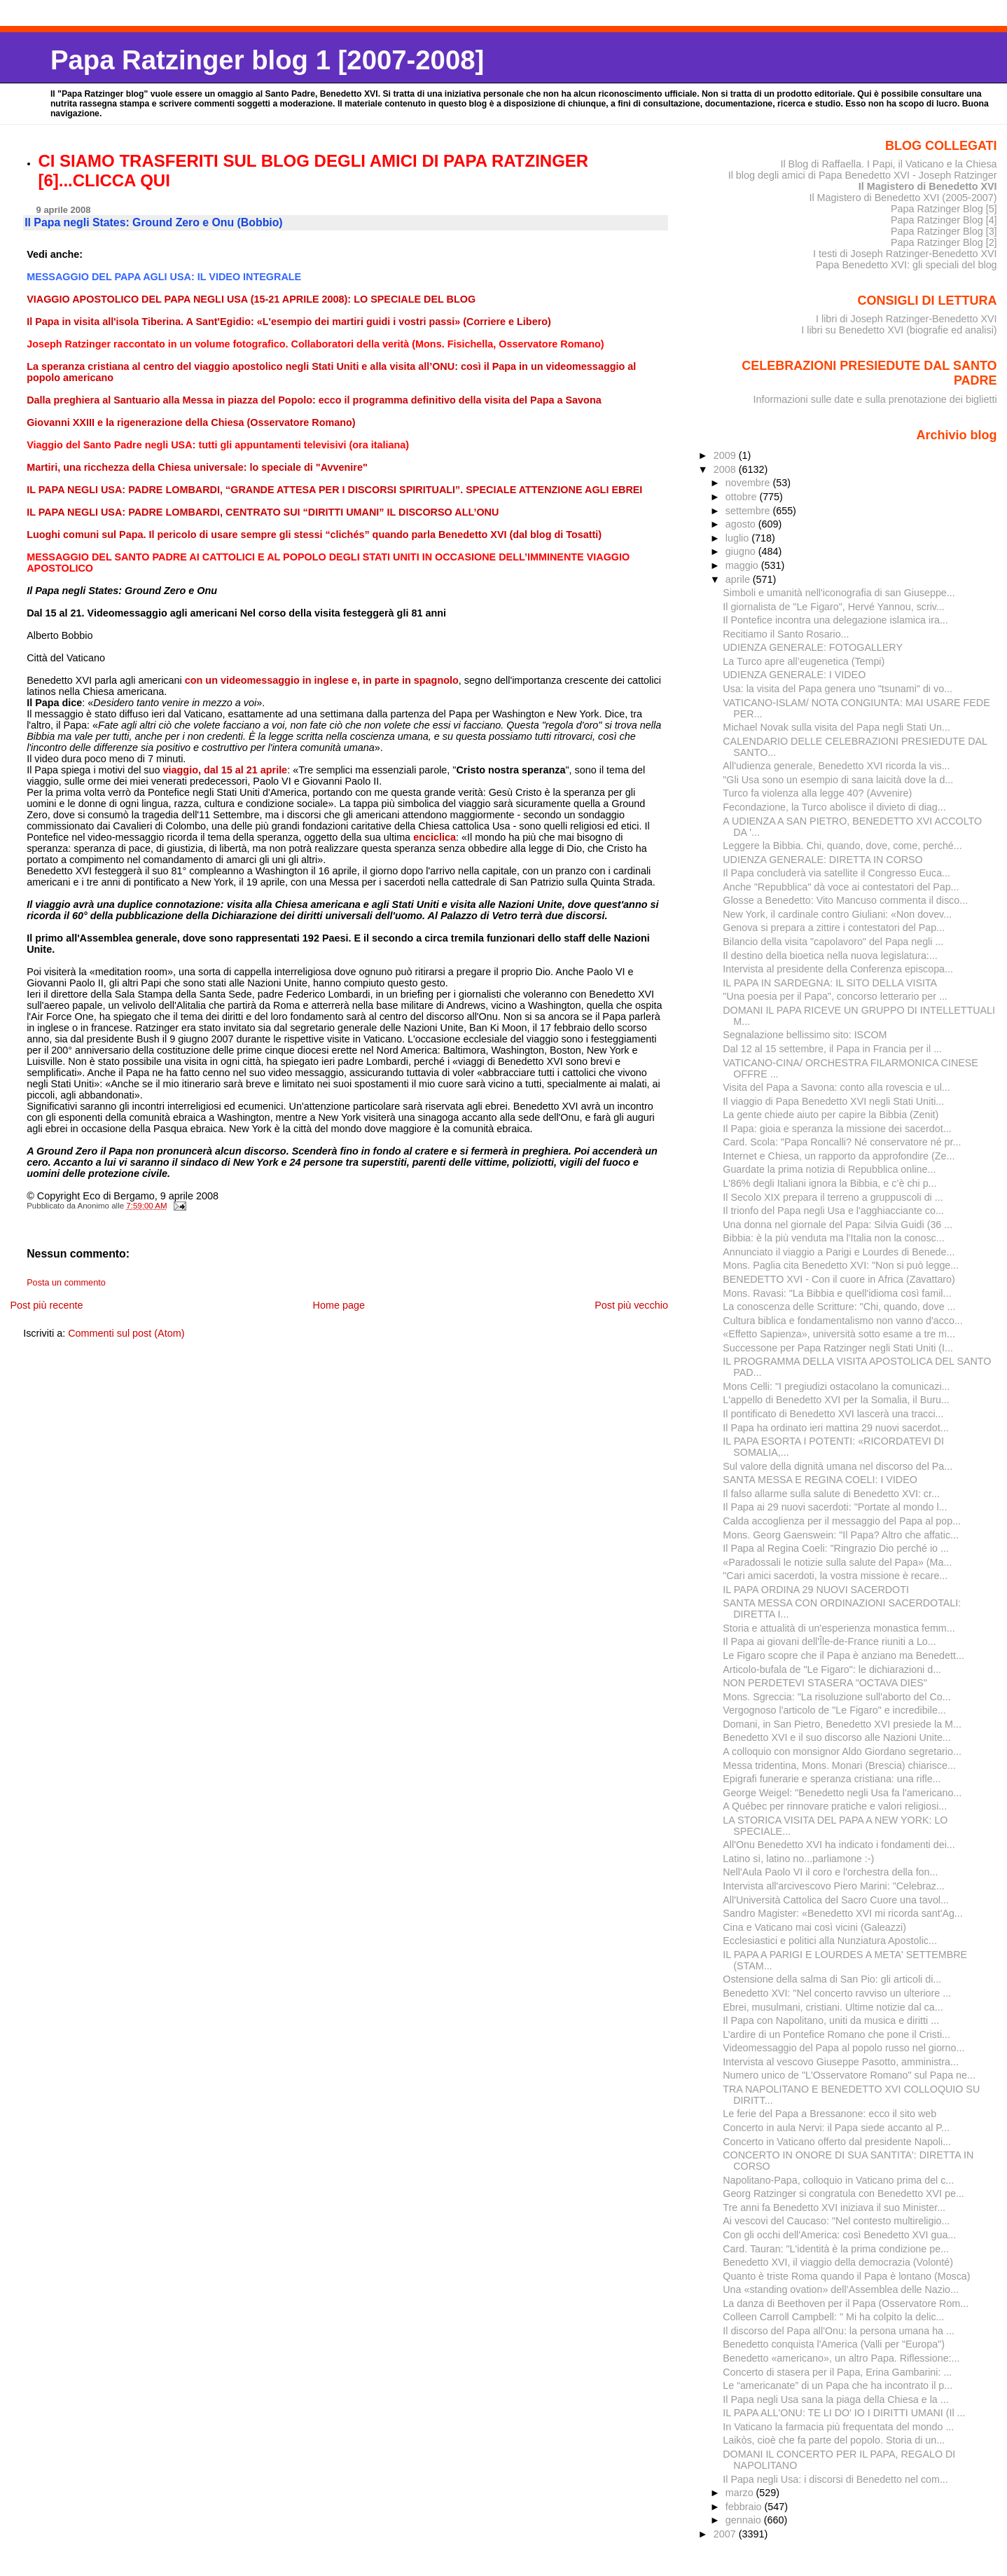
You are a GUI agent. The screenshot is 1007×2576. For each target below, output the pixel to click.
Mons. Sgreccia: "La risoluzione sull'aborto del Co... (836, 1696)
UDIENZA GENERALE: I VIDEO (794, 674)
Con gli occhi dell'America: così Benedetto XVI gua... (839, 2234)
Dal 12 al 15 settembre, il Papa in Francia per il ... (832, 1048)
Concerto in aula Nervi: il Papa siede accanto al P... (836, 2127)
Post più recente (46, 1305)
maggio (743, 565)
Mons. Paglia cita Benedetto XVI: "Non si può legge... (841, 1265)
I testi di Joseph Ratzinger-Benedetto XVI (905, 253)
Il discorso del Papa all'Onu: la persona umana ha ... (838, 2330)
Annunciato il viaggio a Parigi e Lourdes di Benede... (838, 1252)
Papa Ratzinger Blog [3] (944, 231)
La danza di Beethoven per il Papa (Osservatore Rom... (845, 2303)
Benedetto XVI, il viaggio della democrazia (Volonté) (838, 2262)
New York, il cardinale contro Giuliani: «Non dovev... (837, 914)
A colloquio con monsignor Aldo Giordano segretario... (842, 1751)
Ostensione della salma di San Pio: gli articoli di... (832, 1979)
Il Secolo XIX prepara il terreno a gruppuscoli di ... (833, 1197)
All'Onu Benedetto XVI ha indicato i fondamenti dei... (838, 1844)
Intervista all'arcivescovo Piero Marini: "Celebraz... (834, 1886)
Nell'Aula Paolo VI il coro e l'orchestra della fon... (830, 1872)
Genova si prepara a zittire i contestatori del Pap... (834, 927)
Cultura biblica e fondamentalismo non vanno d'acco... (843, 1320)
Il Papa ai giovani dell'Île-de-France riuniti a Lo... (829, 1641)
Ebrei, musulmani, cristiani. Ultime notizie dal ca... (833, 2007)
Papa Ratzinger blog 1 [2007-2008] (267, 60)
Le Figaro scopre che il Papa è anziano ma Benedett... (843, 1655)
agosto (741, 524)
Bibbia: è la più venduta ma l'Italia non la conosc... (833, 1238)
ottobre (742, 496)
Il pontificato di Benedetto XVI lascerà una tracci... (833, 1413)
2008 (726, 469)
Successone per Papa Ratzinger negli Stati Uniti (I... (838, 1348)
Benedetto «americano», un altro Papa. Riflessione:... (841, 2358)
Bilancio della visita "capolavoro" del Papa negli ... (833, 941)
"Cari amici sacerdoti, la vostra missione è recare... (835, 1575)
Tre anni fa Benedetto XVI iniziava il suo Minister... (834, 2207)
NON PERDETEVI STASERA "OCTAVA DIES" (825, 1682)
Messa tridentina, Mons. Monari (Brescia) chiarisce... (839, 1765)
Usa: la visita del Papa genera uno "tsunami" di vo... (837, 688)
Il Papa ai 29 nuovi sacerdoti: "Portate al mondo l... (835, 1507)
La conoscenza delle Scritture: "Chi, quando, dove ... (839, 1306)
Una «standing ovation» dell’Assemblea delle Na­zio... (841, 2289)
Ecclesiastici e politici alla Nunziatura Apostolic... (830, 1940)
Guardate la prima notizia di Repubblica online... (829, 1169)
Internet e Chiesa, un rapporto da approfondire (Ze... (838, 1156)
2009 (726, 455)
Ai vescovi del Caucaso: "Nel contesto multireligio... (836, 2220)
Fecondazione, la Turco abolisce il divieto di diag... (834, 807)
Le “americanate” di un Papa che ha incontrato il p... (837, 2385)
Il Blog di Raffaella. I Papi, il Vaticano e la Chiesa (888, 164)
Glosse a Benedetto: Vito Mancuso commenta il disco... (845, 900)
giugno (741, 551)
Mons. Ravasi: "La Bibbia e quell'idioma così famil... (837, 1293)
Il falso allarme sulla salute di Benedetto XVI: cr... (831, 1493)
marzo (740, 2492)
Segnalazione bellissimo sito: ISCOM (805, 1034)
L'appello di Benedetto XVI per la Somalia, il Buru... (836, 1399)
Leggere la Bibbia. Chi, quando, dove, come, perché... (842, 845)
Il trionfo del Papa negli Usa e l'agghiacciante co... (833, 1210)
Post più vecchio (631, 1305)
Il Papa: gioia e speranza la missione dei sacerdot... (837, 1128)
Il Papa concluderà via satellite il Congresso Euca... (836, 873)
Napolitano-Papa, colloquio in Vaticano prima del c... (838, 2180)
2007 (726, 2534)
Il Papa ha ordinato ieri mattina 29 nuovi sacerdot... (835, 1427)
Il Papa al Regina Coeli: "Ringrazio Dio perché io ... (836, 1548)
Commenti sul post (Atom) (126, 1333)
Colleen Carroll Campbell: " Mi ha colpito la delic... (833, 2316)
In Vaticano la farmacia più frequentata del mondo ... (838, 2426)
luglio (738, 538)
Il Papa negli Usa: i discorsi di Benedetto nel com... (835, 2479)
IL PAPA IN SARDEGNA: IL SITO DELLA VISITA (830, 983)
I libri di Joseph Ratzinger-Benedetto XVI (906, 318)
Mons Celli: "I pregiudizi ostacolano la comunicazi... (836, 1386)
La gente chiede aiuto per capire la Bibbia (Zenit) (830, 1114)
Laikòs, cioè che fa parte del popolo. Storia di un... (834, 2440)
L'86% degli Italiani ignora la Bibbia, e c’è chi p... (829, 1183)
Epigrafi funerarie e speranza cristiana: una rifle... (831, 1778)
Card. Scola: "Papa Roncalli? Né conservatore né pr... (842, 1142)
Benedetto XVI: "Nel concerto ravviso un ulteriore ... (837, 1993)
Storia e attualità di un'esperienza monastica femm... (838, 1628)
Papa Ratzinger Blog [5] (944, 208)
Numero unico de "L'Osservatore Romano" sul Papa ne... (849, 2075)
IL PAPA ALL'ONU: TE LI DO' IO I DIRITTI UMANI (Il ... (844, 2412)
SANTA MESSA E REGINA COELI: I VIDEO (820, 1479)
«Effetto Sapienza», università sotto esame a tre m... (839, 1333)
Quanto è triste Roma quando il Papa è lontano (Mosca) (846, 2276)
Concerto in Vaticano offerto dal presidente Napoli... (837, 2141)
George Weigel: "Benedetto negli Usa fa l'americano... (842, 1792)
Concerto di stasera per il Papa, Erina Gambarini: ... (837, 2372)
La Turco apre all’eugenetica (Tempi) (803, 661)
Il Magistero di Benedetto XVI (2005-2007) (902, 197)
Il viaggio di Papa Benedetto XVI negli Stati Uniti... (833, 1101)
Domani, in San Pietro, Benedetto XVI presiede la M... (842, 1724)
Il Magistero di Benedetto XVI (928, 186)
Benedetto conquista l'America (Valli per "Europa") (834, 2344)
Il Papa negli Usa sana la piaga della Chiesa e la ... (835, 2399)
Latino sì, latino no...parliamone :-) (798, 1858)
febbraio (745, 2506)
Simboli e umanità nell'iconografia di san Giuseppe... (838, 592)
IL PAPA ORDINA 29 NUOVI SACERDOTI (816, 1589)
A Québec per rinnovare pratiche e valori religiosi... (835, 1806)
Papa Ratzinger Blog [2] (944, 242)
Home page (339, 1305)
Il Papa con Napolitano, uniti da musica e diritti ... (831, 2020)
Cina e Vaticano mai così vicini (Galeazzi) (814, 1927)
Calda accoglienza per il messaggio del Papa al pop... (842, 1521)
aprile (739, 579)
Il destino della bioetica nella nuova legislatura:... (830, 955)
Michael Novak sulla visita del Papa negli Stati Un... (836, 727)
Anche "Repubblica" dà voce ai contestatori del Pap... (841, 887)
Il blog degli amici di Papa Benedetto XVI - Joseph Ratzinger (862, 175)
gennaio (744, 2520)
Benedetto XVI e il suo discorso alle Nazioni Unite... (836, 1737)
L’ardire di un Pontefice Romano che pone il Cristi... (836, 2034)
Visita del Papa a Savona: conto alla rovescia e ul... (836, 1087)
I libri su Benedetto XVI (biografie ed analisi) (898, 330)
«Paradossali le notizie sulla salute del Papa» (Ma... (837, 1562)
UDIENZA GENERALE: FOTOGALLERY (813, 647)
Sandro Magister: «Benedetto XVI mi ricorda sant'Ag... (842, 1913)
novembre (749, 482)
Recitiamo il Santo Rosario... (786, 634)
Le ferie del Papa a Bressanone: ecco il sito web (829, 2113)
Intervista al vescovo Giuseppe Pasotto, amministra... (841, 2061)
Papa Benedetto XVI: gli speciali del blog (906, 264)
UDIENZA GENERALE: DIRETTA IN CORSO (822, 859)
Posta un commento (66, 1283)
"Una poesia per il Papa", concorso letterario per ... (835, 996)
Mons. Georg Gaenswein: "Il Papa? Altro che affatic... (841, 1535)
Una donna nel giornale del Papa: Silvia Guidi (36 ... (837, 1224)
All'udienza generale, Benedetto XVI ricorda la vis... (836, 765)
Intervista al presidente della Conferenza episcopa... (838, 968)
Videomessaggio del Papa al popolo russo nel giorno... (843, 2047)
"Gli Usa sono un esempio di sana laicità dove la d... (838, 779)
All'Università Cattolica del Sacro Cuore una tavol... (836, 1900)
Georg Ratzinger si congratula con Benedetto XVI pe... (843, 2193)
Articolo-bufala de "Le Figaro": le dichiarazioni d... (832, 1669)
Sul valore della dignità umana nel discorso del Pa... (837, 1466)
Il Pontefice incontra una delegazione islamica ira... (835, 620)
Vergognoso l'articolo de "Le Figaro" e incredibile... (834, 1710)
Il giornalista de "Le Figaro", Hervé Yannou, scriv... (834, 606)
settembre (749, 510)
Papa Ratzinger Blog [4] (944, 220)
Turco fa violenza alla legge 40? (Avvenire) (817, 793)
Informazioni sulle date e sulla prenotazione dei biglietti (875, 399)
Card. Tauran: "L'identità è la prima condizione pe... (836, 2248)
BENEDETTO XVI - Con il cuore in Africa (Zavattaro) (838, 1279)
